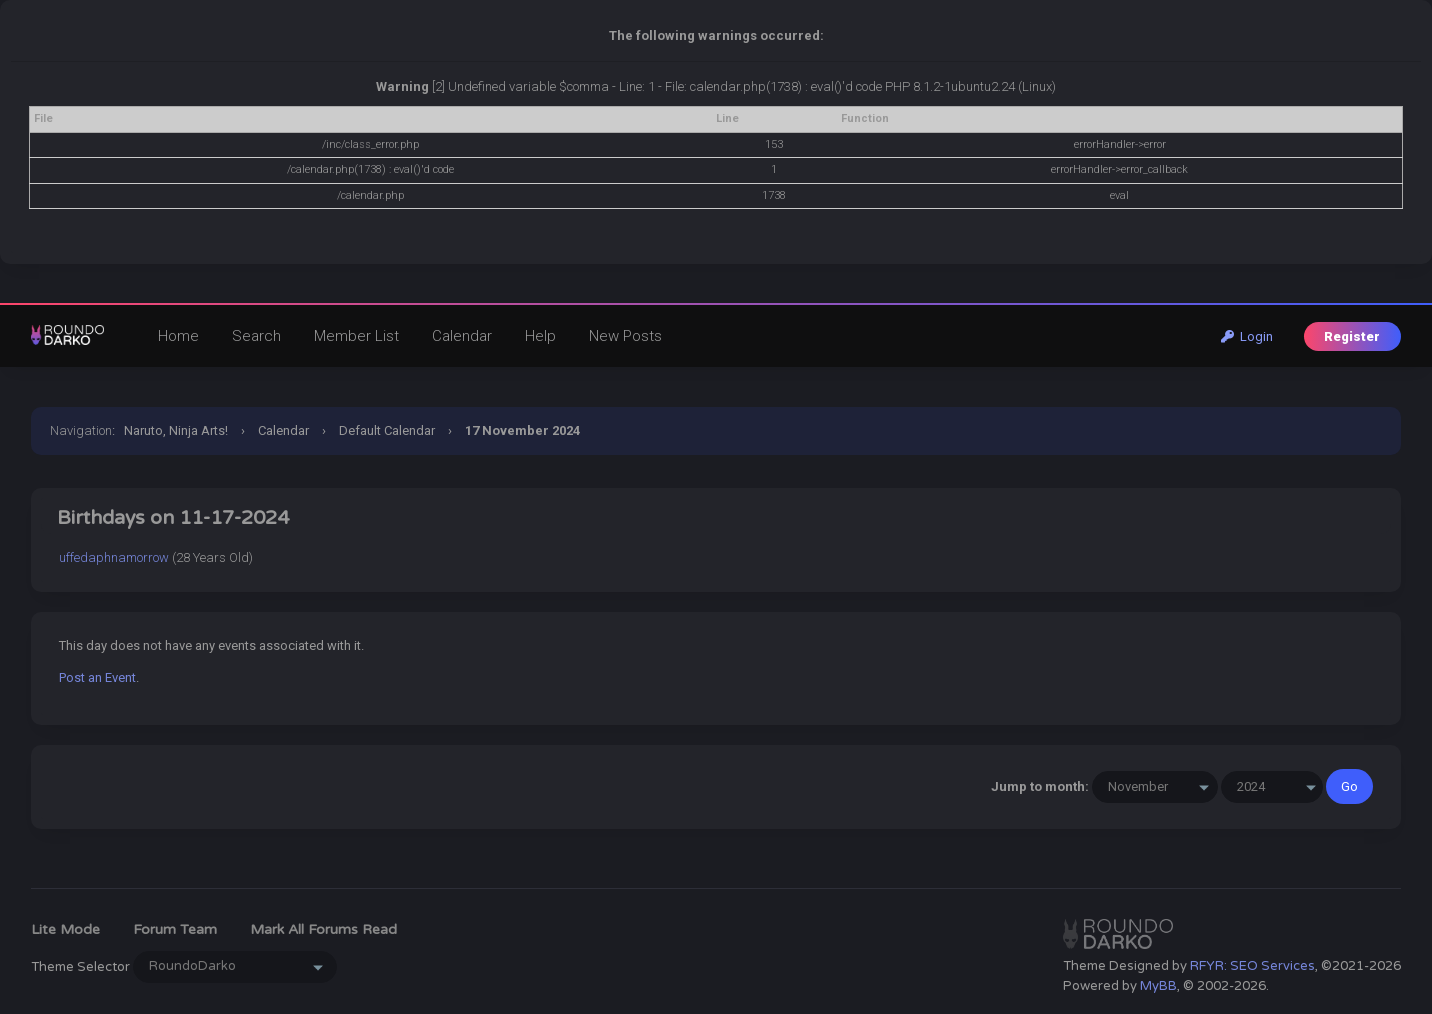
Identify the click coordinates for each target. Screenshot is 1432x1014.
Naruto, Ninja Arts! (176, 430)
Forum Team (175, 929)
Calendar (462, 336)
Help (540, 336)
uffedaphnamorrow (114, 557)
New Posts (625, 336)
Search (256, 336)
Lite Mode (65, 929)
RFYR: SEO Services (1252, 966)
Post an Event (97, 677)
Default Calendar (387, 430)
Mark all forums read (323, 929)
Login (1247, 336)
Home (178, 336)
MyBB (1158, 986)
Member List (356, 336)
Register (1352, 336)
